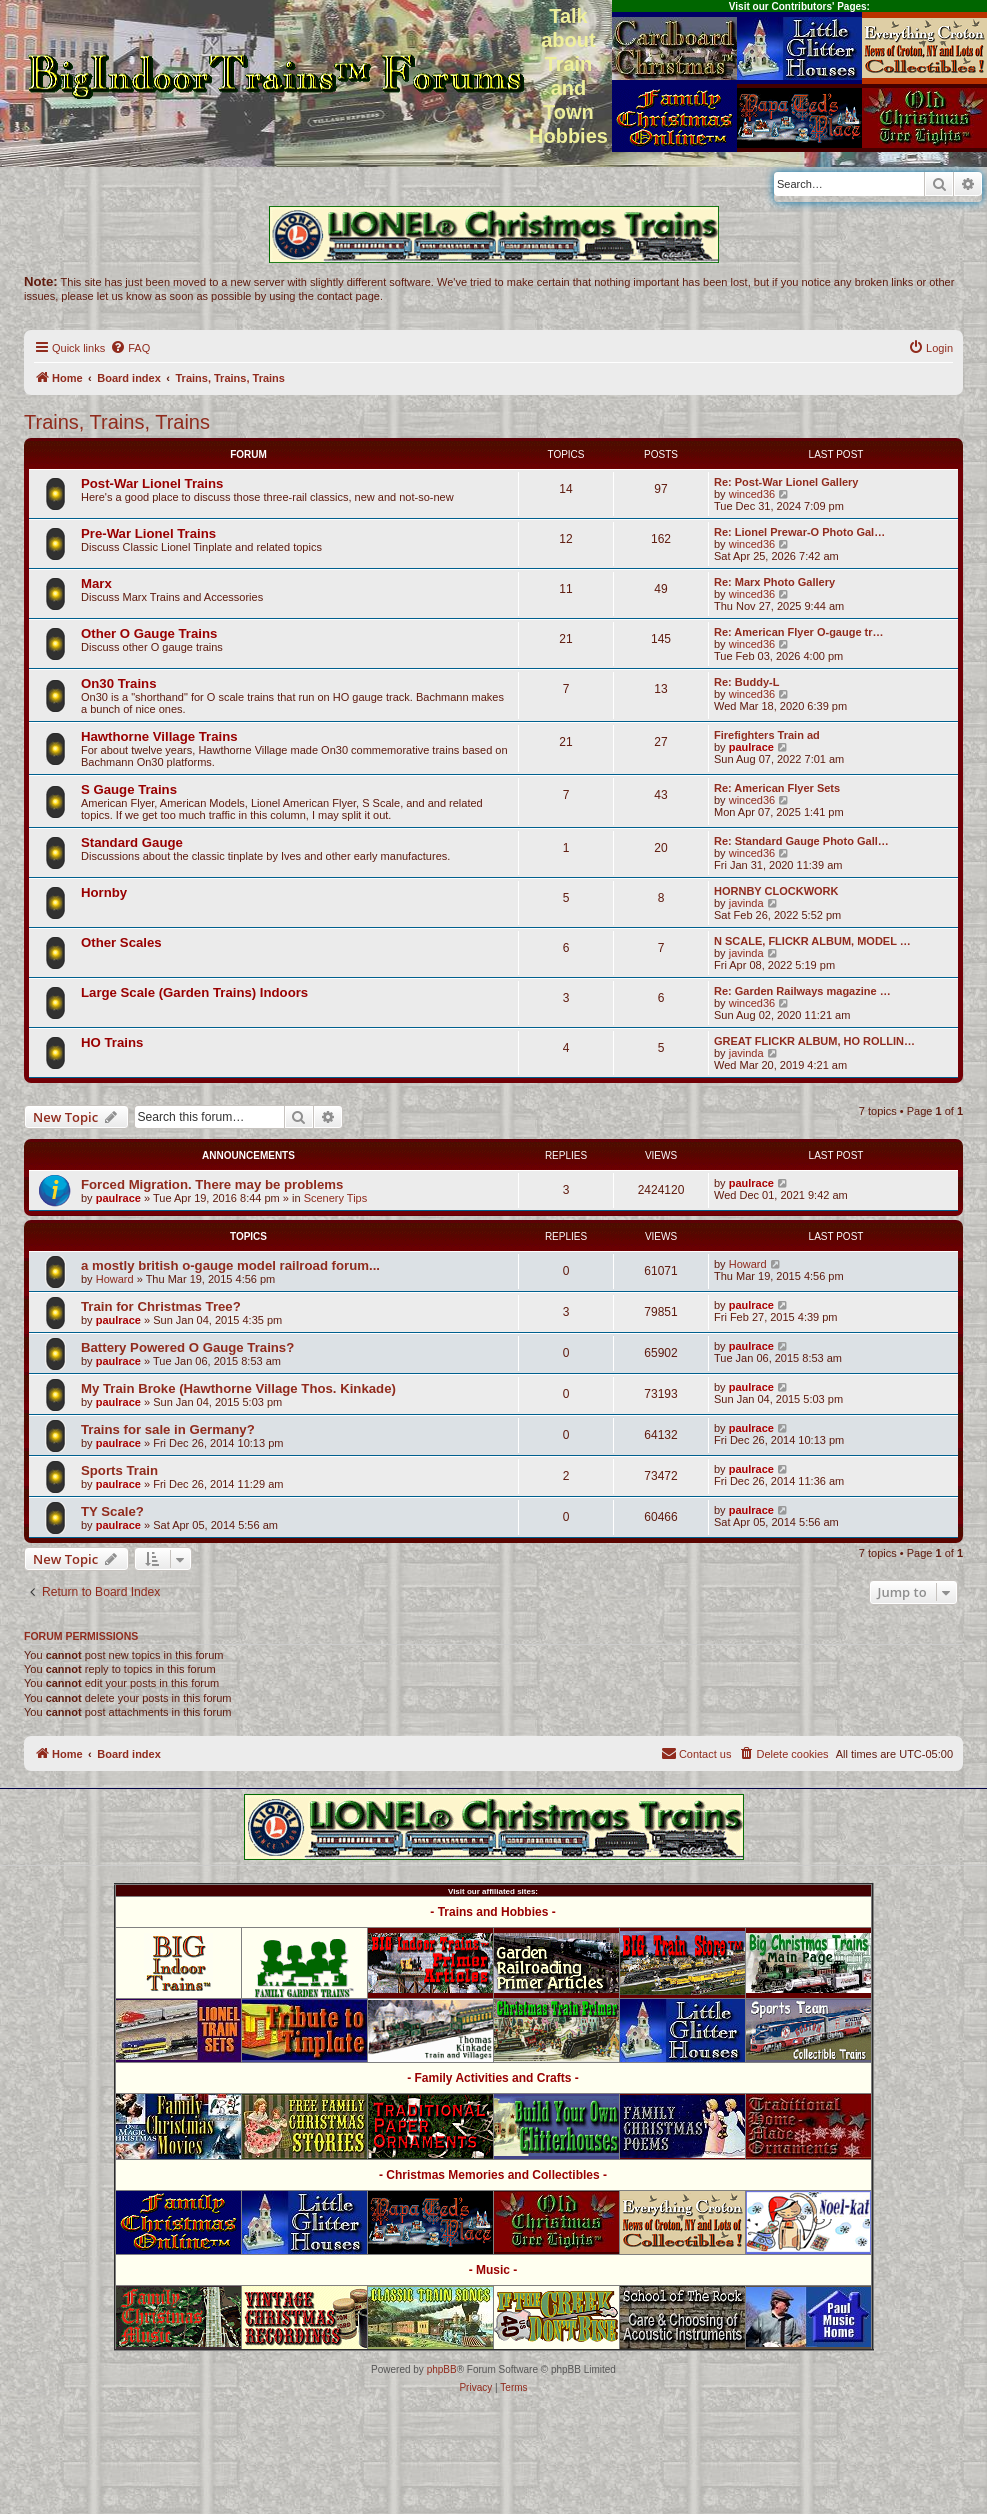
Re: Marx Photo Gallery (774, 582)
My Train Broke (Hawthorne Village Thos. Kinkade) (238, 1388)
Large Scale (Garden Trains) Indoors (194, 992)
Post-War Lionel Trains (152, 483)
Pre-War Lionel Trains (148, 533)
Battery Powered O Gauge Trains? (187, 1347)
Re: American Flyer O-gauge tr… (799, 632)
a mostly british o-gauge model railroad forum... (230, 1265)
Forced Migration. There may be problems (212, 1184)
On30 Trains (119, 683)
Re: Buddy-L (746, 682)
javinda (746, 903)
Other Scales (121, 942)
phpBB (442, 2369)
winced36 (752, 494)
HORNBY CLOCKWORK (776, 891)
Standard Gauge (132, 842)
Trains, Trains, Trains (117, 422)
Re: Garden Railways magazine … (802, 991)
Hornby (104, 892)
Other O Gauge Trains (149, 633)
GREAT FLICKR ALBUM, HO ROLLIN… (814, 1041)
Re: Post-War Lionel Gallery (786, 482)
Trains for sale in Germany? (168, 1429)
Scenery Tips (336, 1198)
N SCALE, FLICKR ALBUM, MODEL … (812, 941)
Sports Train (119, 1470)
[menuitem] (130, 348)
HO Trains (112, 1042)
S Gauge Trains (129, 789)
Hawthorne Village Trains (159, 736)
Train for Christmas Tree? (161, 1306)
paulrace (751, 747)
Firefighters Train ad (767, 735)
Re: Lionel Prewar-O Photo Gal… (799, 532)
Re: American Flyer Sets (777, 788)
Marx (96, 583)
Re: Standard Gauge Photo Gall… (801, 841)
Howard (115, 1279)
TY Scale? (112, 1511)
